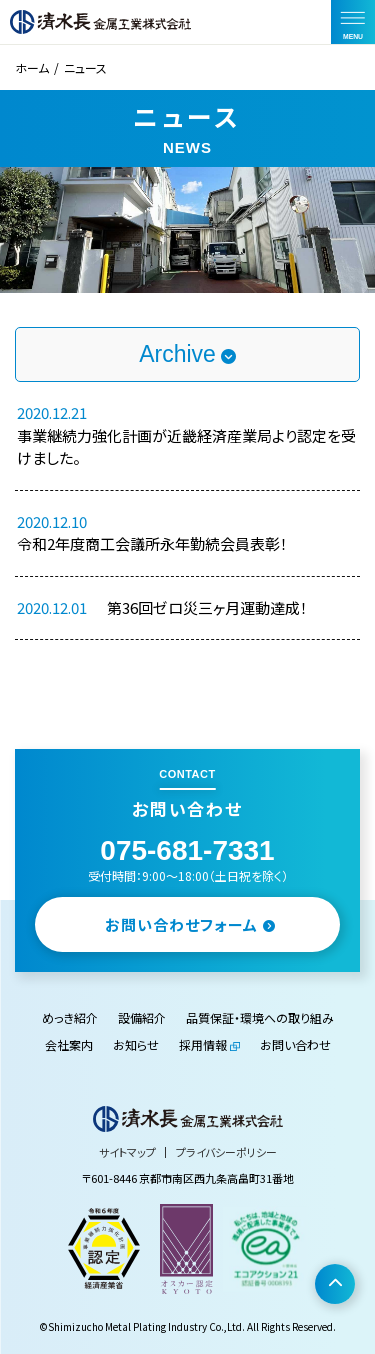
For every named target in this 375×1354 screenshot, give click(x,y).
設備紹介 (142, 1017)
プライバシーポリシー (226, 1152)
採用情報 (203, 1044)
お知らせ (136, 1044)
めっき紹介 (70, 1017)
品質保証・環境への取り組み (260, 1017)
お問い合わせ (295, 1044)
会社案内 (69, 1044)
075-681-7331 (187, 850)
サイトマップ (127, 1152)
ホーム (32, 67)
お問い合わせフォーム (190, 924)
